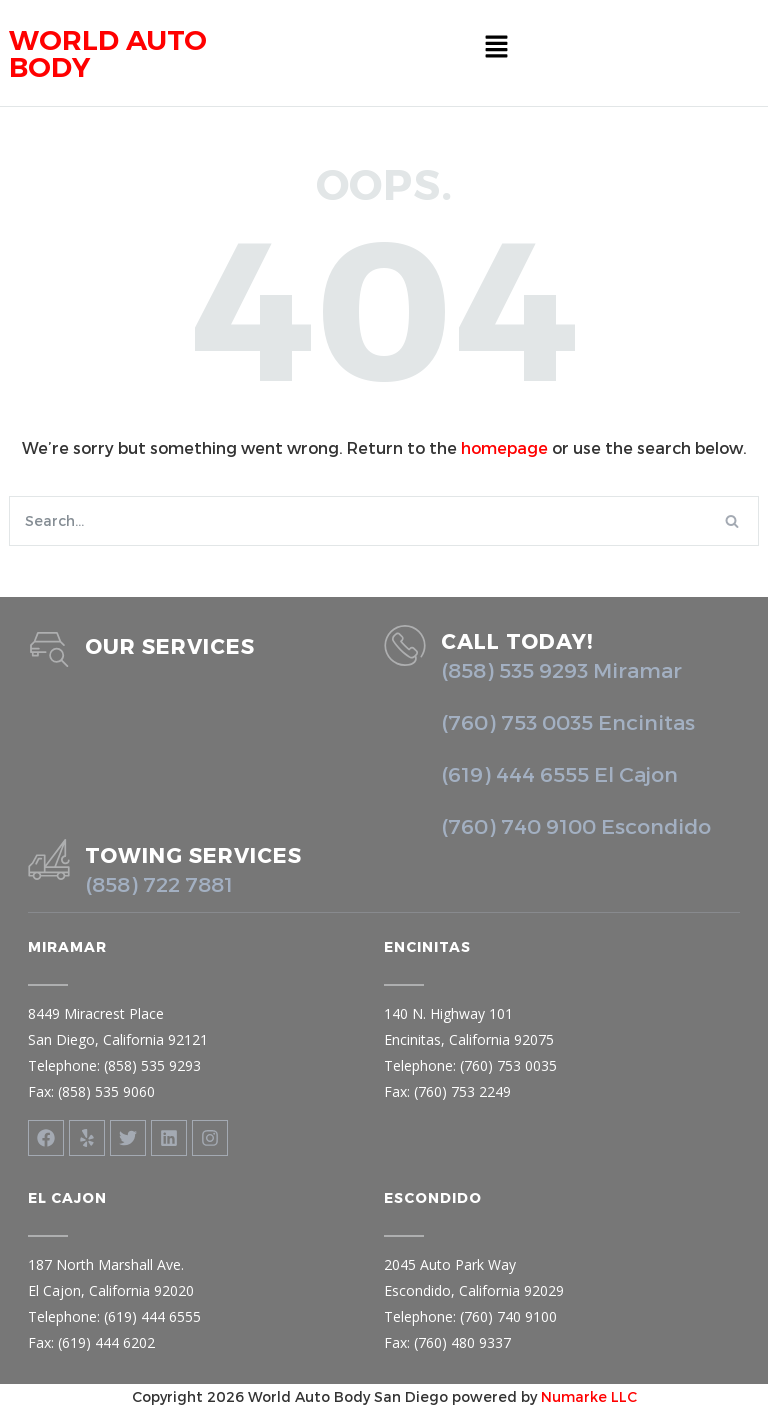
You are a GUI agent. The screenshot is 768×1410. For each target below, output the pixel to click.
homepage (504, 447)
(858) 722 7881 (159, 883)
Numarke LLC (589, 1396)
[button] (496, 47)
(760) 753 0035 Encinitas (568, 721)
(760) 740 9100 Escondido (576, 825)
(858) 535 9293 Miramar (561, 669)
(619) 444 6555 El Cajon (559, 773)
